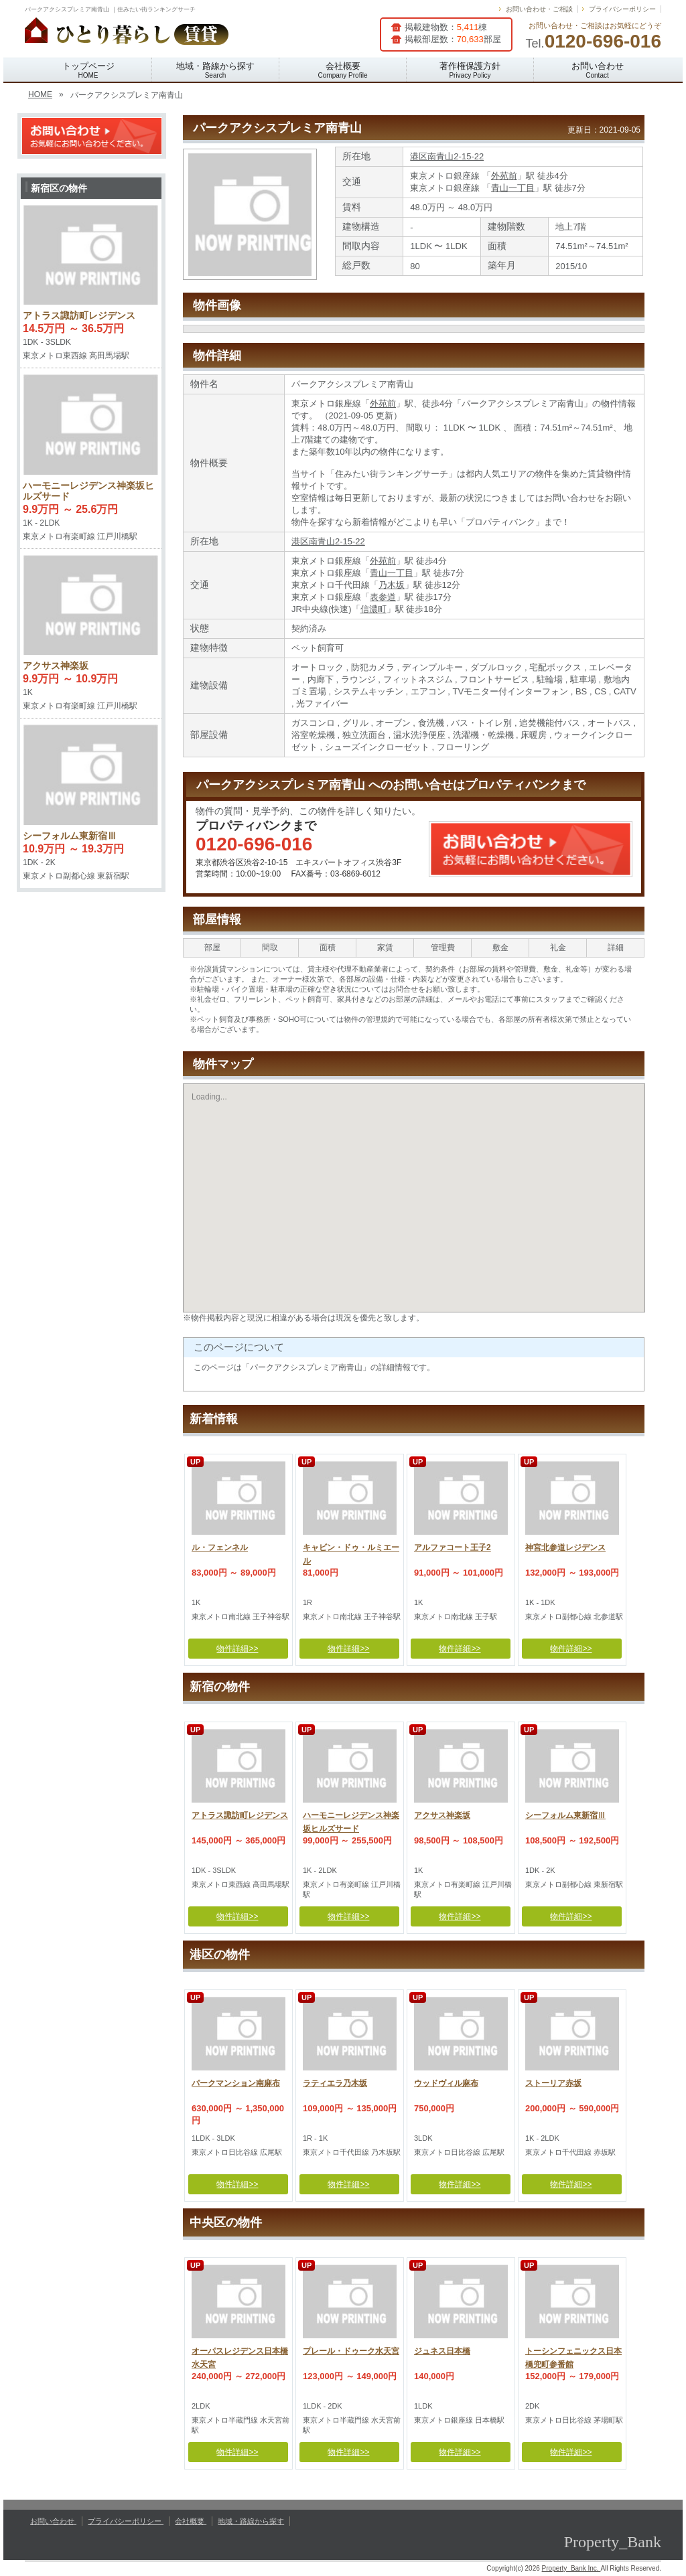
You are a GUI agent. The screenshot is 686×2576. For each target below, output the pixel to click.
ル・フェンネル (220, 1547)
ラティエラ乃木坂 (335, 2083)
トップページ (88, 70)
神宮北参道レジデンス (565, 1547)
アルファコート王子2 (452, 1547)
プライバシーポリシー (622, 9)
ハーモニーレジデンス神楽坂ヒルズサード (351, 1820)
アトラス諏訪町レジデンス (240, 1815)
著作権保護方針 (469, 70)
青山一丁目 (513, 188)
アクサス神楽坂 (442, 1815)
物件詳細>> (237, 1648)
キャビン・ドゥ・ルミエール (351, 1552)
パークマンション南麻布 (236, 2083)
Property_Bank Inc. (571, 2568)
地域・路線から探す (215, 70)
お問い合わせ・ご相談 (539, 9)
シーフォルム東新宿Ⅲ (565, 1815)
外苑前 (504, 176)
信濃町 (373, 609)
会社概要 (343, 70)
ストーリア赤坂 (553, 2083)
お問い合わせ (597, 70)
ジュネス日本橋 (442, 2351)
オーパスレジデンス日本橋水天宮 (240, 2355)
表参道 (383, 597)
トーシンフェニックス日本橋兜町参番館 (573, 2355)
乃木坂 (392, 585)
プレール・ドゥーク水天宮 (351, 2351)
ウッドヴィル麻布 (446, 2083)
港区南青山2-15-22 (447, 156)
